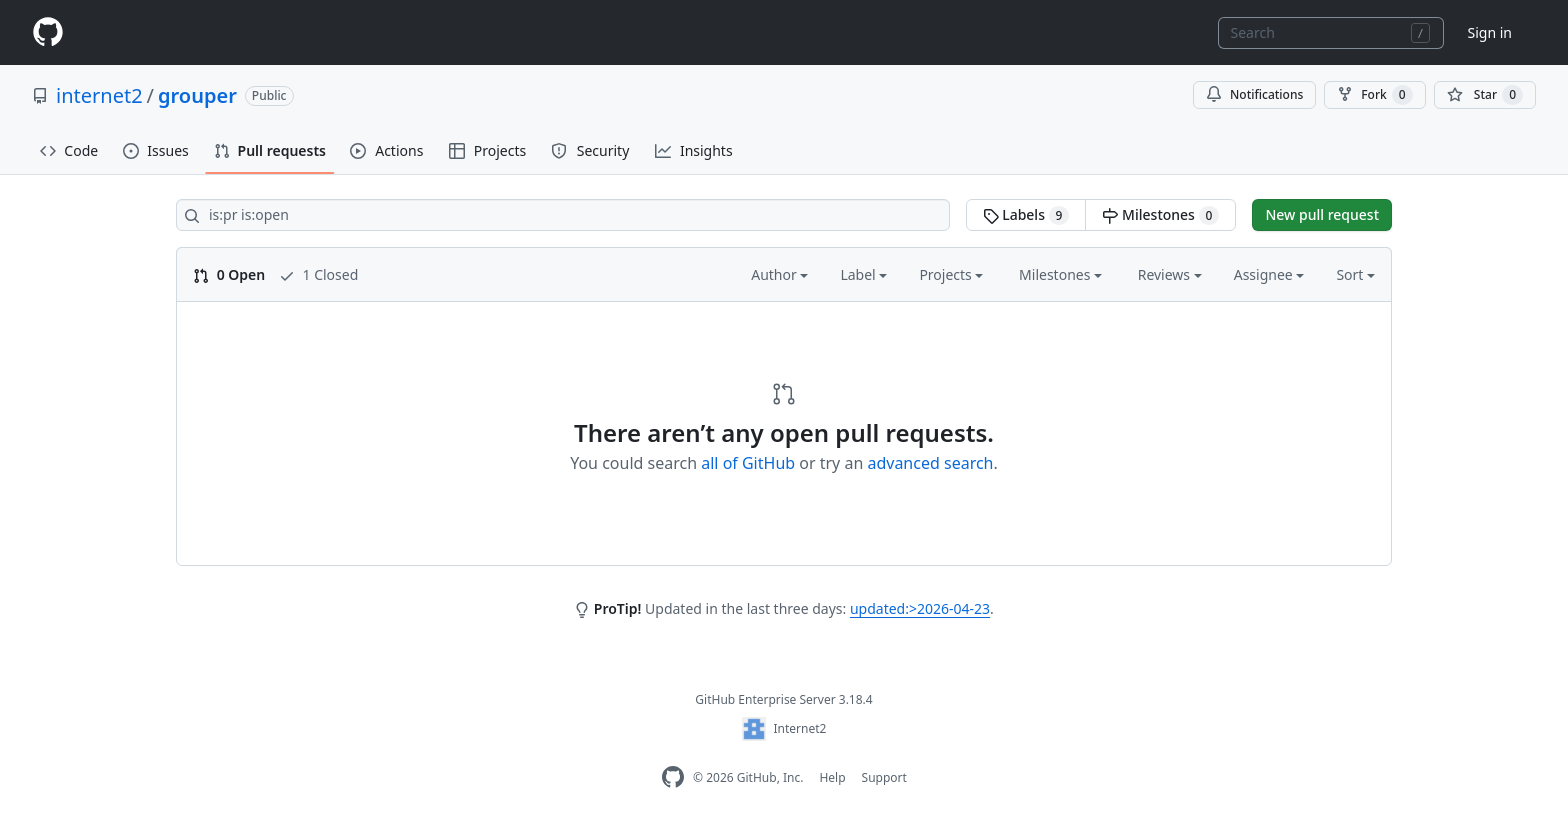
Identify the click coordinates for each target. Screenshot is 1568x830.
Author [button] (779, 274)
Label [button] (863, 274)
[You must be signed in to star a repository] (1485, 95)
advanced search (930, 463)
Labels (1026, 215)
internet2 (99, 95)
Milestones (1160, 215)
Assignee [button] (1269, 274)
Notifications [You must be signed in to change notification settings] (1254, 94)
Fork (1374, 95)
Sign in (1490, 32)
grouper (197, 95)
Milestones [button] (1060, 274)
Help (832, 777)
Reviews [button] (1170, 274)
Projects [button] (951, 274)
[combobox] (1331, 33)
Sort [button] (1355, 274)
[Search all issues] (563, 215)
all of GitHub (748, 463)
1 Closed (318, 274)
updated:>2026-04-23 (920, 608)
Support (884, 777)
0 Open (229, 274)
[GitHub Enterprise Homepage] (673, 777)
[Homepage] (48, 32)
